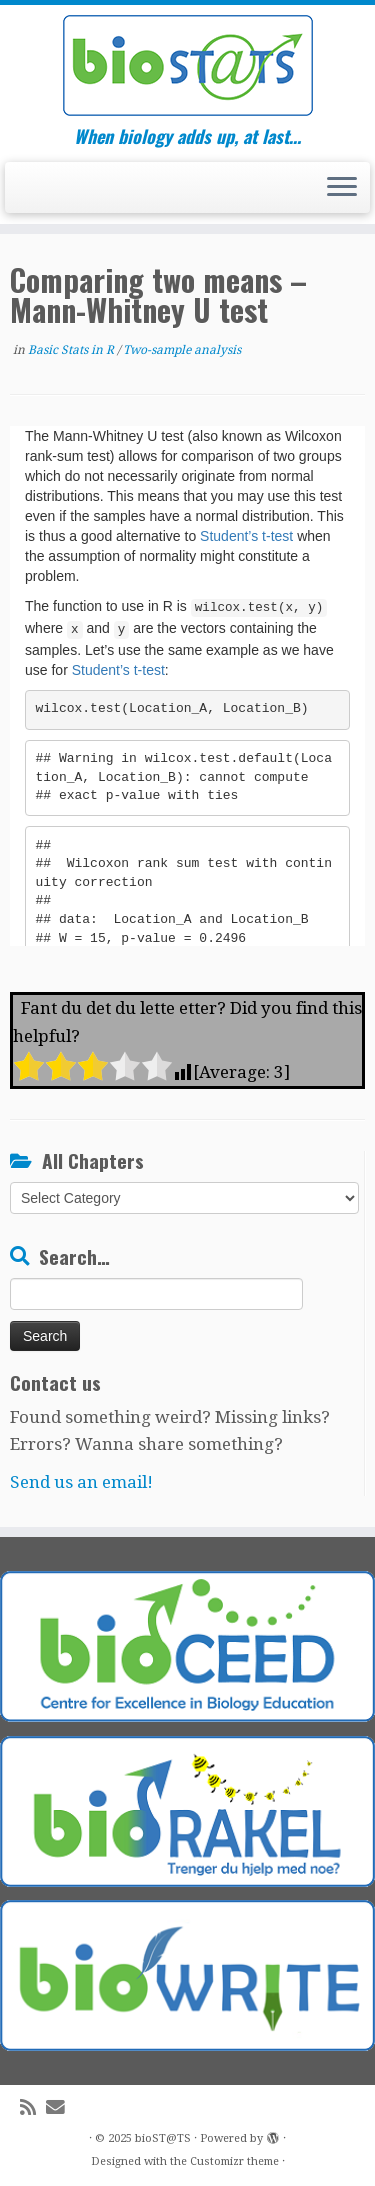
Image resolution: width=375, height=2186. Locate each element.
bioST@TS (163, 2138)
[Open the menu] (342, 188)
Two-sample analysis (182, 350)
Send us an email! (81, 1482)
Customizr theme (234, 2161)
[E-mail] (60, 2107)
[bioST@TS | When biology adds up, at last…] (187, 65)
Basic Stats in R (72, 350)
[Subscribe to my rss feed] (33, 2107)
